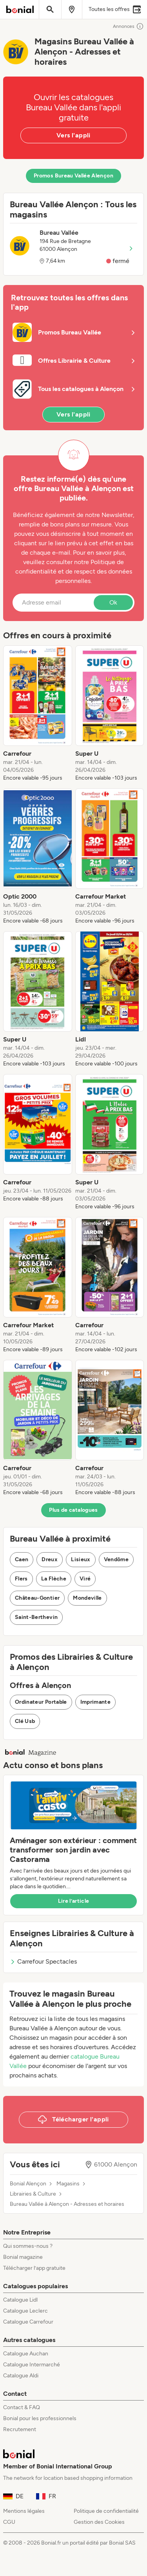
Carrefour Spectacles (43, 1961)
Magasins (68, 2184)
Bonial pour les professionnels (39, 2418)
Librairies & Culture (33, 2194)
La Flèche (53, 1578)
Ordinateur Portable (41, 1702)
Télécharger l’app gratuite (34, 2268)
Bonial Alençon (28, 2184)
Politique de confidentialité (106, 2511)
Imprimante (95, 1702)
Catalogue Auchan (25, 2353)
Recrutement (19, 2429)
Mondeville (87, 1598)
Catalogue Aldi (20, 2375)
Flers (21, 1578)
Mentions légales (24, 2511)
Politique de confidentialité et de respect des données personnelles (73, 571)
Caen (21, 1559)
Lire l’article (73, 1901)
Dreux (50, 1559)
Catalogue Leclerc (25, 2310)
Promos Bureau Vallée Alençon (73, 175)
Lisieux (80, 1559)
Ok (113, 602)
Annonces (128, 26)
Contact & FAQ (21, 2407)
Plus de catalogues (73, 1510)
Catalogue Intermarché (31, 2364)
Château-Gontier (37, 1598)
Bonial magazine (23, 2257)
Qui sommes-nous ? (28, 2246)
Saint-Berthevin (36, 1617)
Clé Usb (25, 1721)
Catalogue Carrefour (28, 2321)
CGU (9, 2522)
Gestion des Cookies (99, 2522)
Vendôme (116, 1559)
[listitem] (37, 713)
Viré (85, 1578)
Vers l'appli (73, 135)
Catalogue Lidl (20, 2299)
